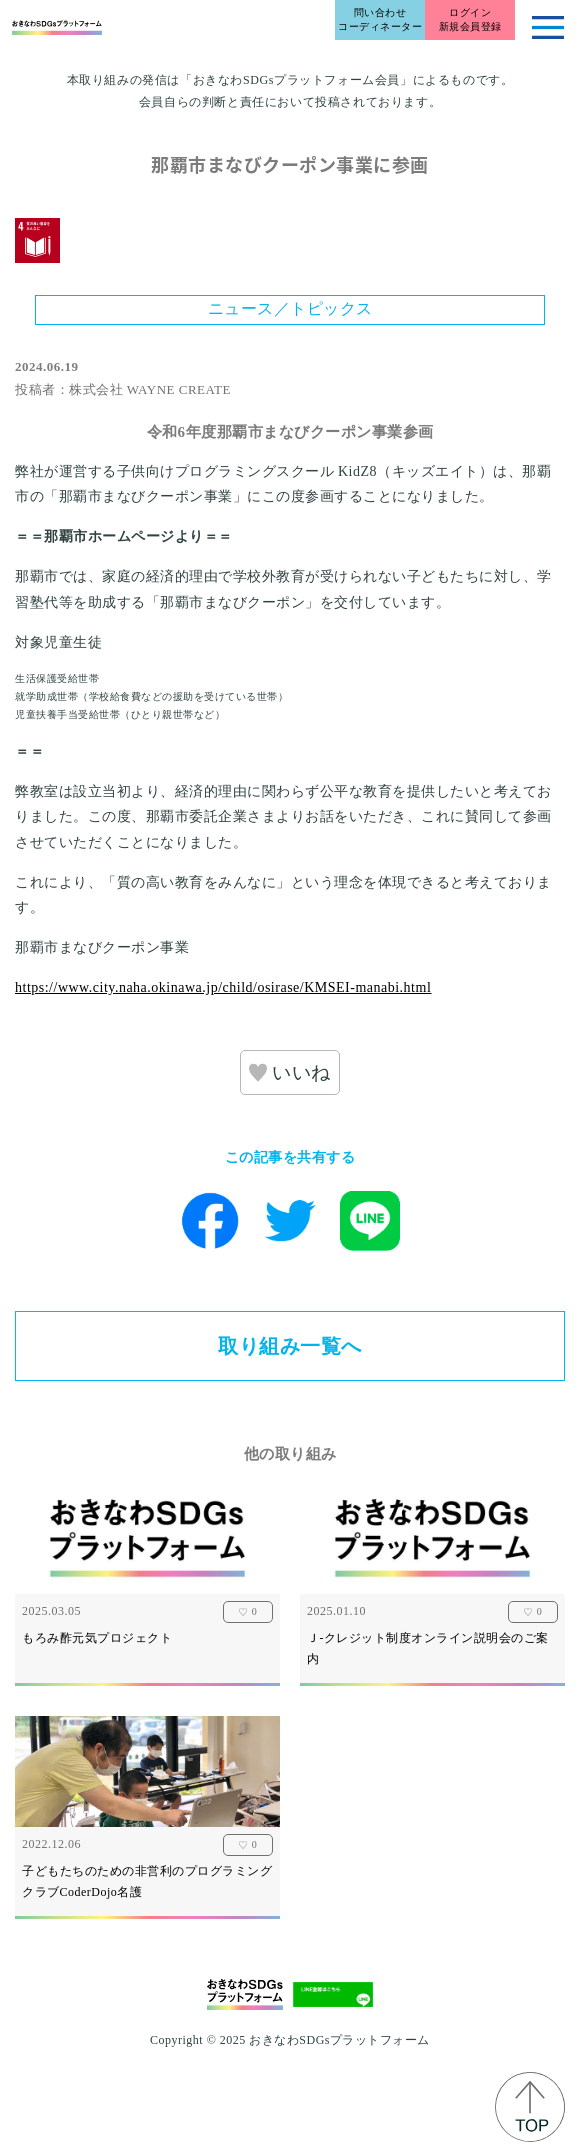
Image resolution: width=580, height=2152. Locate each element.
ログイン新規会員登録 (470, 19)
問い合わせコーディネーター (380, 19)
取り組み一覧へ (290, 1346)
